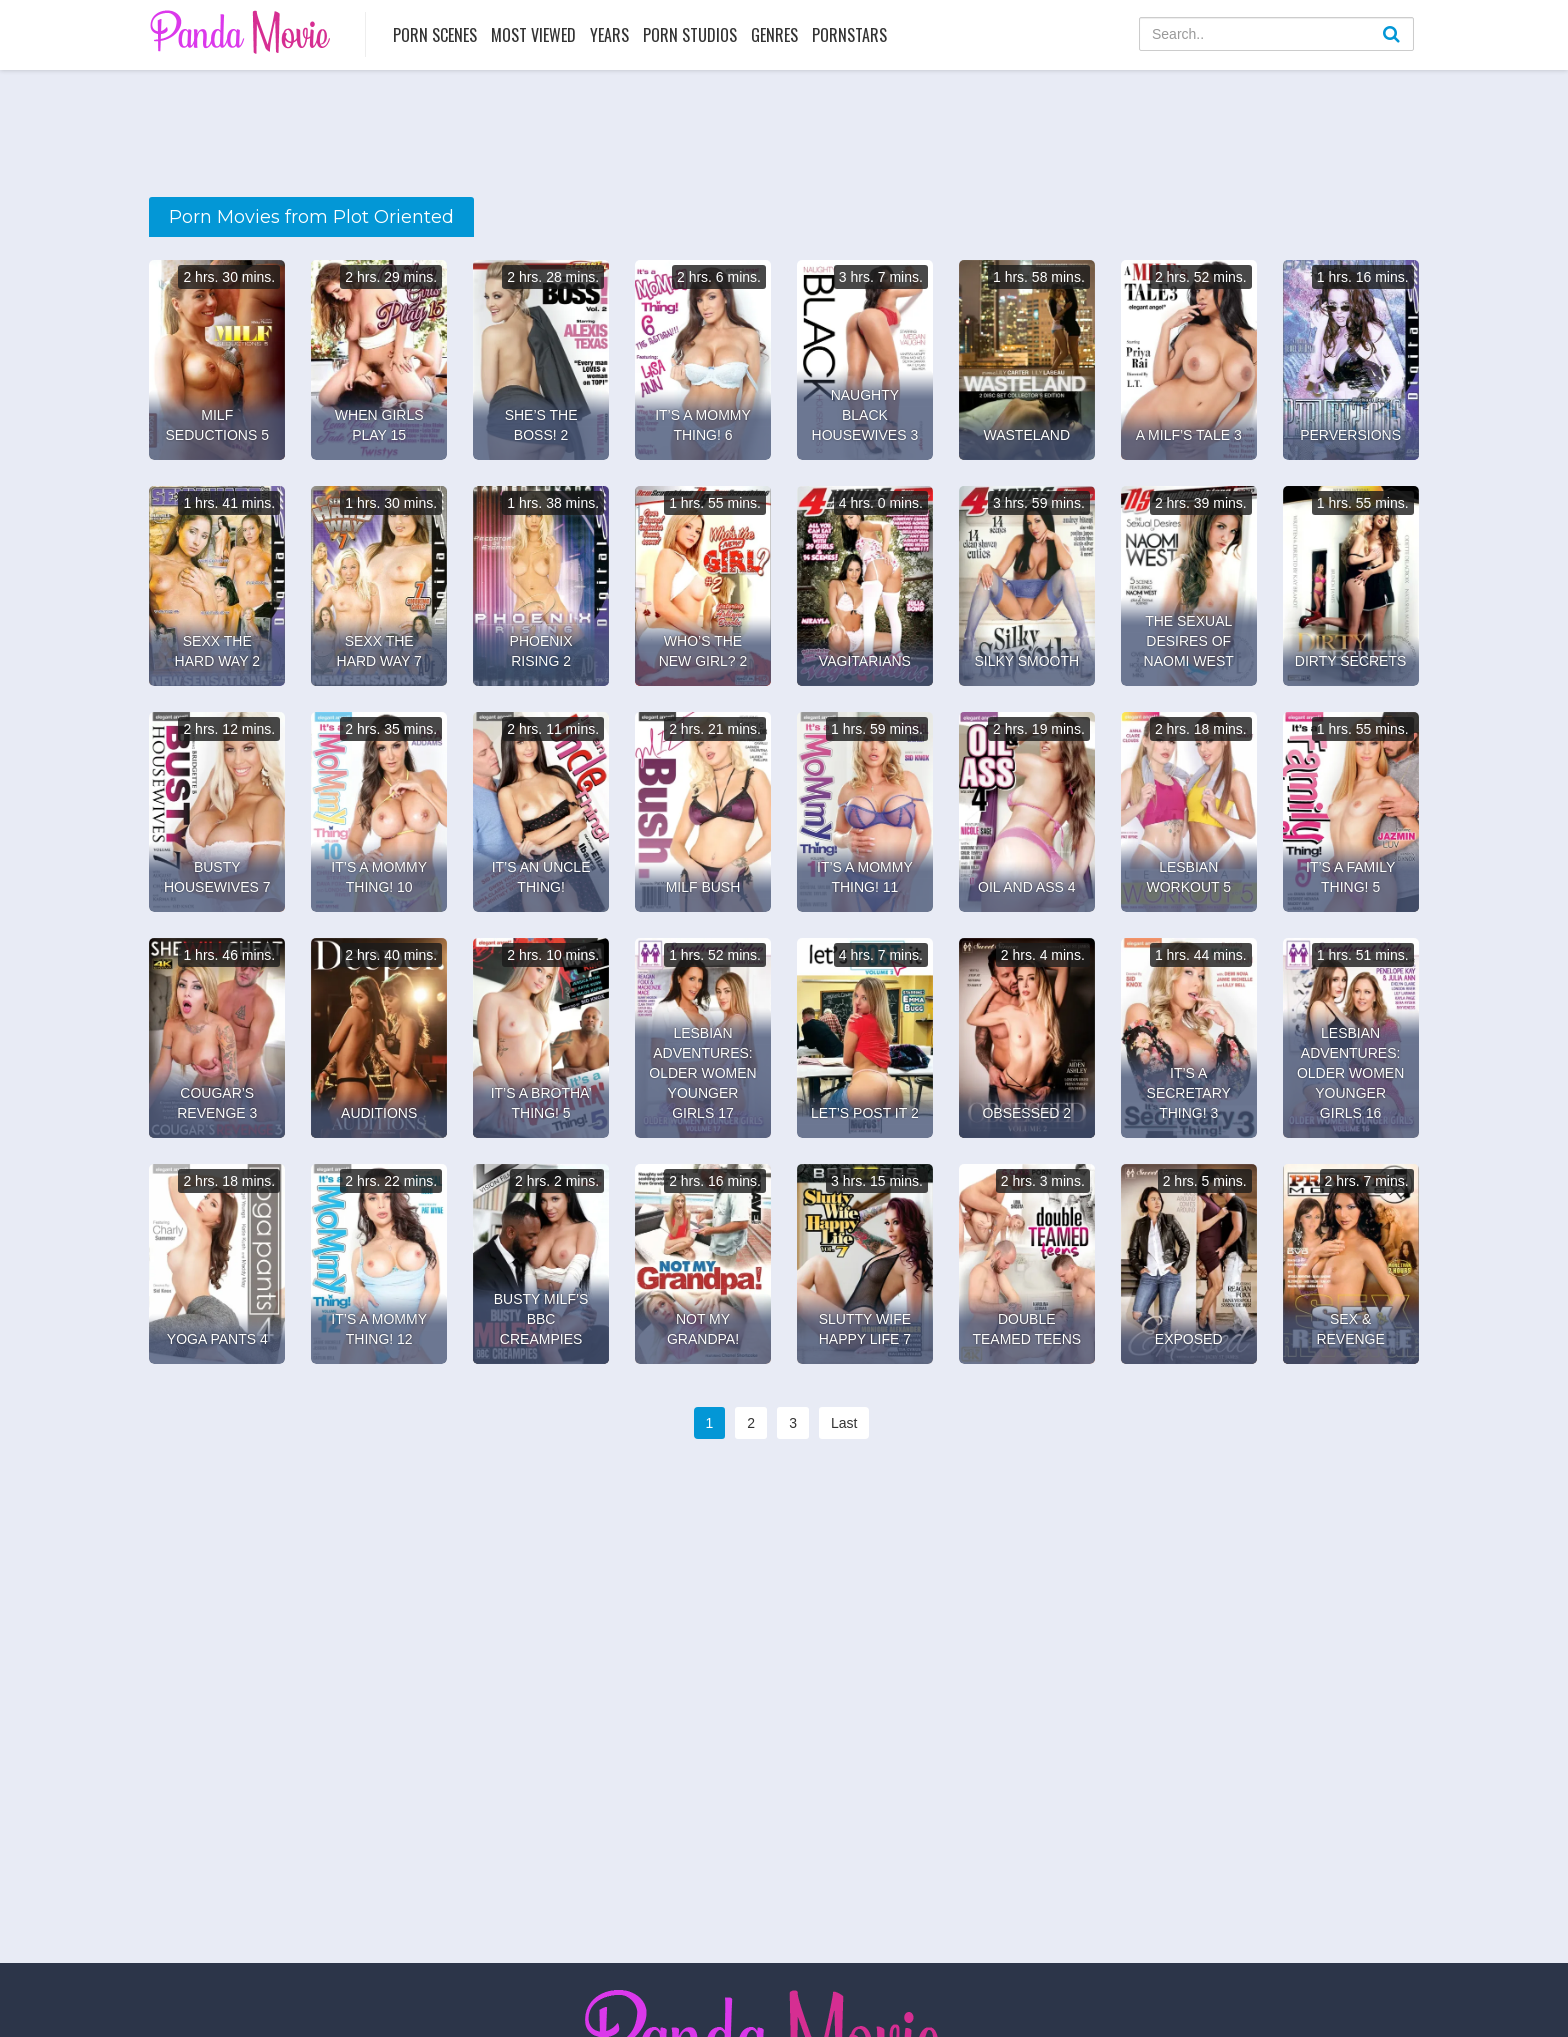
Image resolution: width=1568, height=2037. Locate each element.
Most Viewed (533, 35)
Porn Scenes (435, 35)
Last (844, 1423)
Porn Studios (690, 35)
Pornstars (849, 35)
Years (609, 35)
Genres (774, 35)
